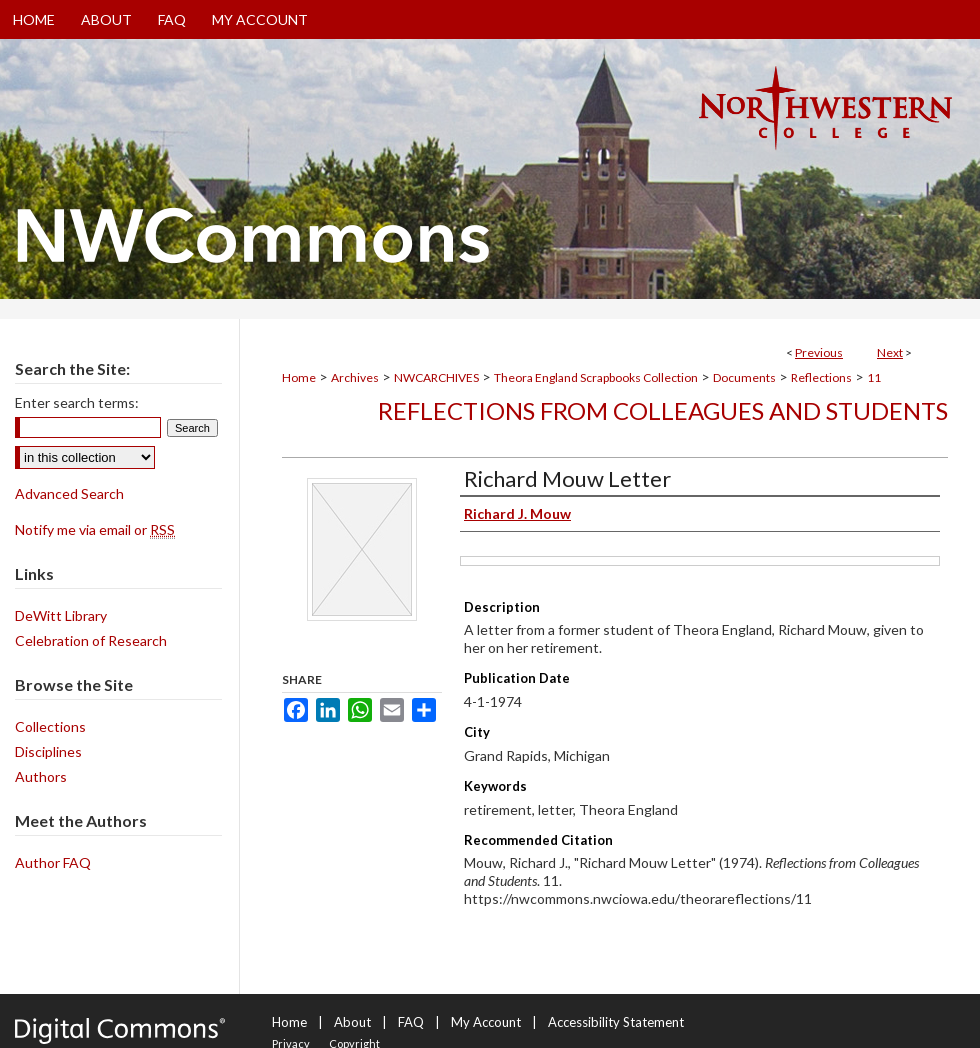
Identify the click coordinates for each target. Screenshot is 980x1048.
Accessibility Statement (616, 1022)
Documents (744, 377)
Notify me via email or (95, 529)
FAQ (411, 1022)
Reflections (821, 377)
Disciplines (48, 751)
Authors (41, 776)
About (352, 1022)
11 (874, 377)
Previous (819, 352)
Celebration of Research (91, 640)
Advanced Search (69, 493)
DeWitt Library (61, 615)
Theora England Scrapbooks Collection (596, 377)
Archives (355, 377)
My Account (486, 1022)
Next (890, 352)
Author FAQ (53, 862)
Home (299, 377)
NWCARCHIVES (436, 377)
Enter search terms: (77, 402)
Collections (50, 726)
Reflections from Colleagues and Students (663, 410)
